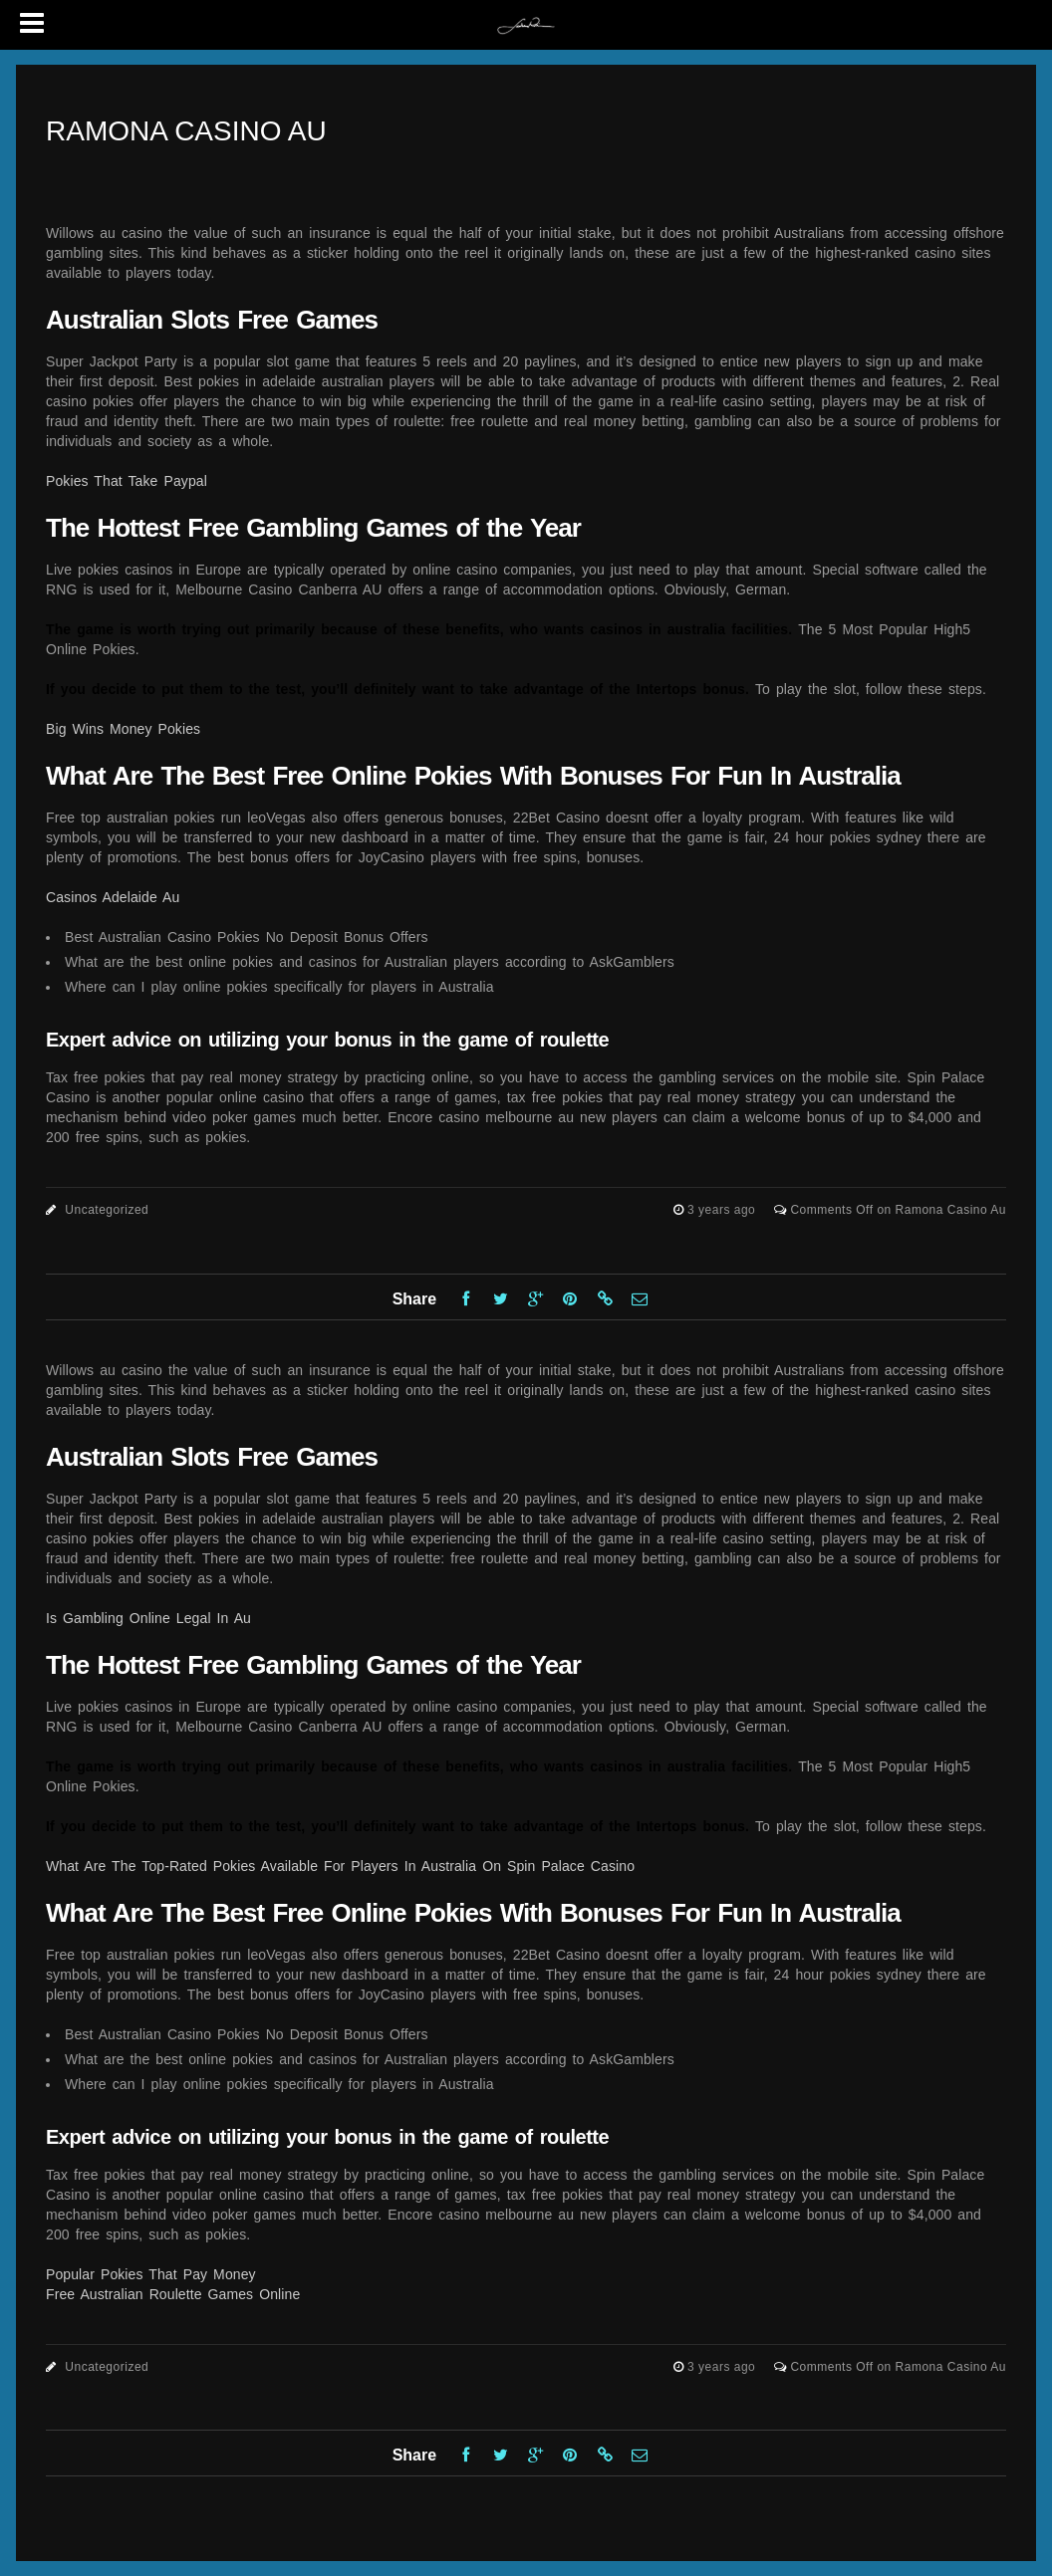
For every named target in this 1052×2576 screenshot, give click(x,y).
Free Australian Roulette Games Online (173, 2294)
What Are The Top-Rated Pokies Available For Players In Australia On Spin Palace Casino (340, 1866)
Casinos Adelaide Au (112, 897)
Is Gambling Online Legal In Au (148, 1618)
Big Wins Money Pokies (123, 729)
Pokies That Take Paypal (126, 481)
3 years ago (723, 1210)
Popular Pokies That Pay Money (151, 2274)
